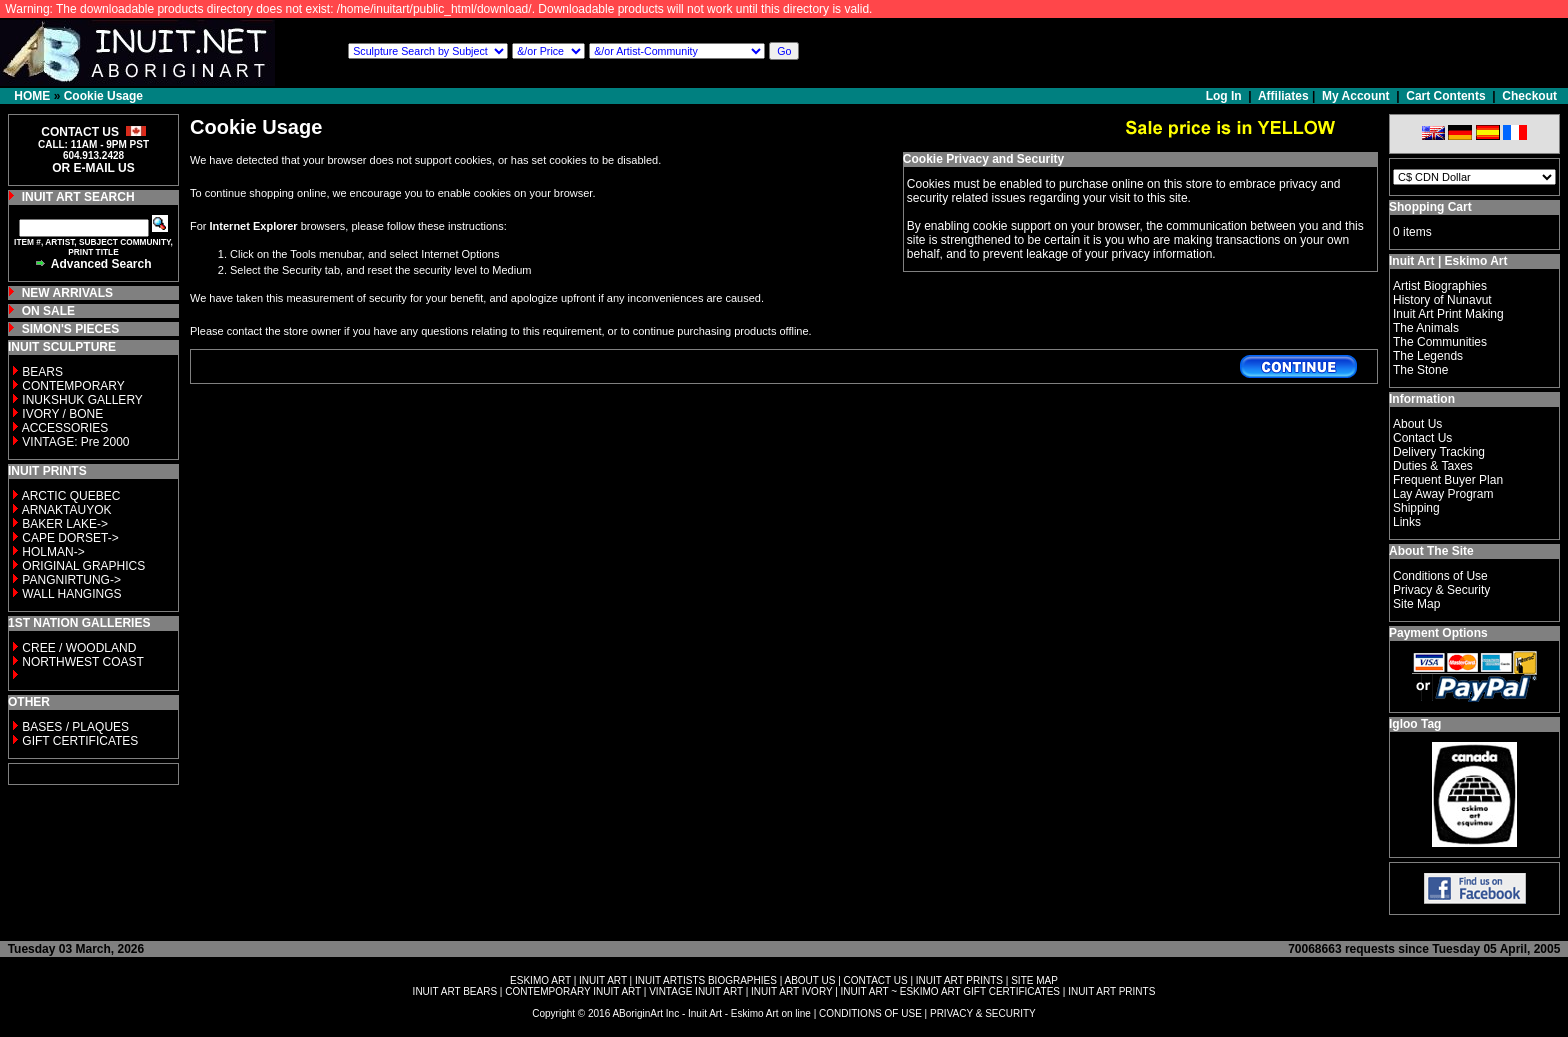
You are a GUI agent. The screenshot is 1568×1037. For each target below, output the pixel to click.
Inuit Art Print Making (1448, 314)
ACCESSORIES (65, 428)
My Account (1356, 96)
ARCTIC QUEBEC (71, 496)
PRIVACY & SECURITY (983, 1013)
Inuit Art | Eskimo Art (1448, 261)
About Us (1417, 424)
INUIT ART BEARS (455, 991)
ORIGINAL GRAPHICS (83, 566)
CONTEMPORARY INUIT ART (573, 991)
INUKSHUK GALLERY (82, 400)
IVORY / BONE (62, 414)
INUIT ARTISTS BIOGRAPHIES (706, 980)
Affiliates (1283, 96)
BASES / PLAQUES (75, 727)
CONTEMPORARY (73, 386)
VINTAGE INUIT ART (696, 991)
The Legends (1428, 356)
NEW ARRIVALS (67, 293)
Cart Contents (1445, 96)
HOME (32, 96)
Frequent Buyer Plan (1448, 480)
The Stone (1420, 370)
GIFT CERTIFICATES (80, 741)
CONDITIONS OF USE (870, 1013)
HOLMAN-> (53, 552)
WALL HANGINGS (71, 594)
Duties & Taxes (1433, 466)
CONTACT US (876, 980)
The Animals (1426, 328)
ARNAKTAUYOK (67, 510)
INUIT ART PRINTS (959, 980)
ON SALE (48, 311)
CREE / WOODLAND (77, 648)
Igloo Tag (1415, 724)
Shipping (1416, 508)
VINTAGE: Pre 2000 (75, 442)
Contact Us (1422, 438)
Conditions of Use (1440, 576)
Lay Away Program (1443, 494)
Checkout (1529, 96)
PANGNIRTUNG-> (71, 580)
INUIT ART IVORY (791, 991)
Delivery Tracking (1439, 452)
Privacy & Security (1441, 590)
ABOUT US (809, 980)
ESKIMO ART (540, 980)
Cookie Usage (103, 96)
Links (1407, 522)
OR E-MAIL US (93, 168)
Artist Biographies (1440, 286)
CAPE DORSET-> (70, 538)
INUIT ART (603, 980)
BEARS (42, 372)
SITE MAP (1034, 980)
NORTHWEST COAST (81, 662)
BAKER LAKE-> (65, 524)
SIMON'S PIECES (71, 329)
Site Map (1416, 604)
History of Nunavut (1442, 300)
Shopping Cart (1430, 207)
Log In (1225, 96)
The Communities (1440, 342)
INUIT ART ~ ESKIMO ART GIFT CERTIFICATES (950, 991)
